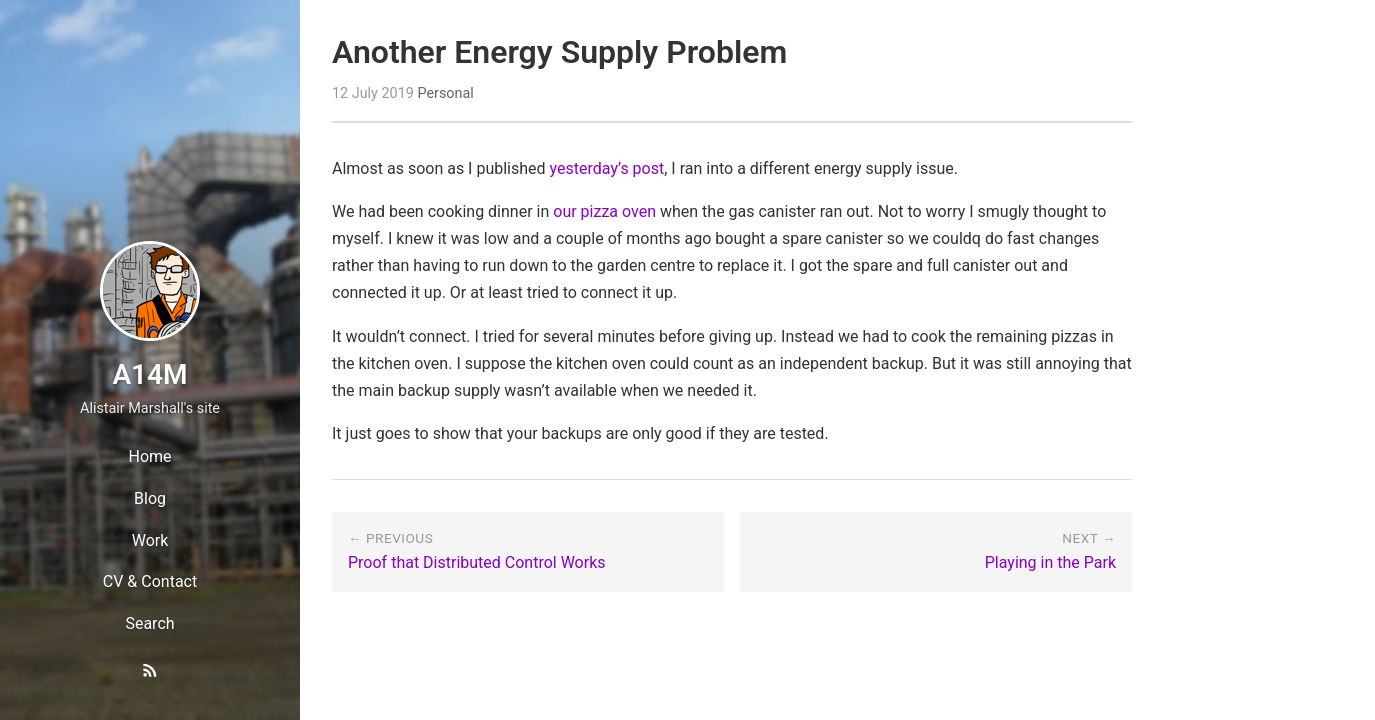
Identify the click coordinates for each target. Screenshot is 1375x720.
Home (149, 456)
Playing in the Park (1050, 562)
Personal (445, 93)
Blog (150, 498)
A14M (149, 374)
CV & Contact (150, 581)
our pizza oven (604, 211)
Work (150, 540)
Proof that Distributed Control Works (477, 562)
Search (149, 623)
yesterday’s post (607, 168)
